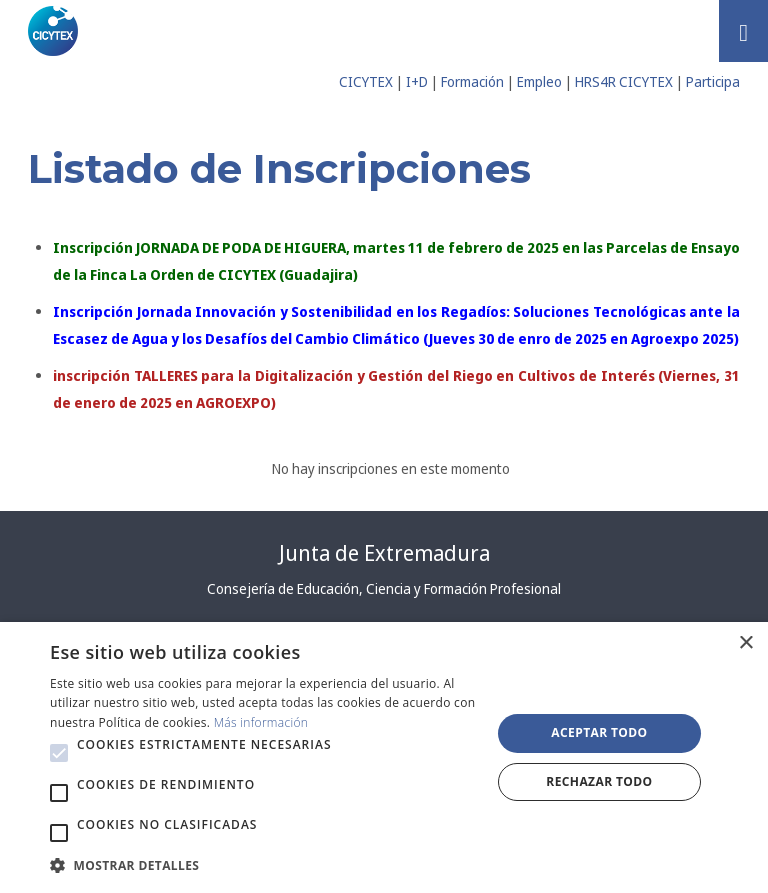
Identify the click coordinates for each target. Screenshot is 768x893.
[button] (59, 753)
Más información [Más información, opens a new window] (261, 722)
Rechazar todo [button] (599, 781)
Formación (472, 81)
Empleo (539, 81)
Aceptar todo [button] (599, 732)
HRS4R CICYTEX (624, 81)
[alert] (384, 757)
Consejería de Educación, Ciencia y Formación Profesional (384, 588)
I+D (417, 81)
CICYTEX (366, 81)
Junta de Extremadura (384, 553)
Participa (713, 81)
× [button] (745, 643)
